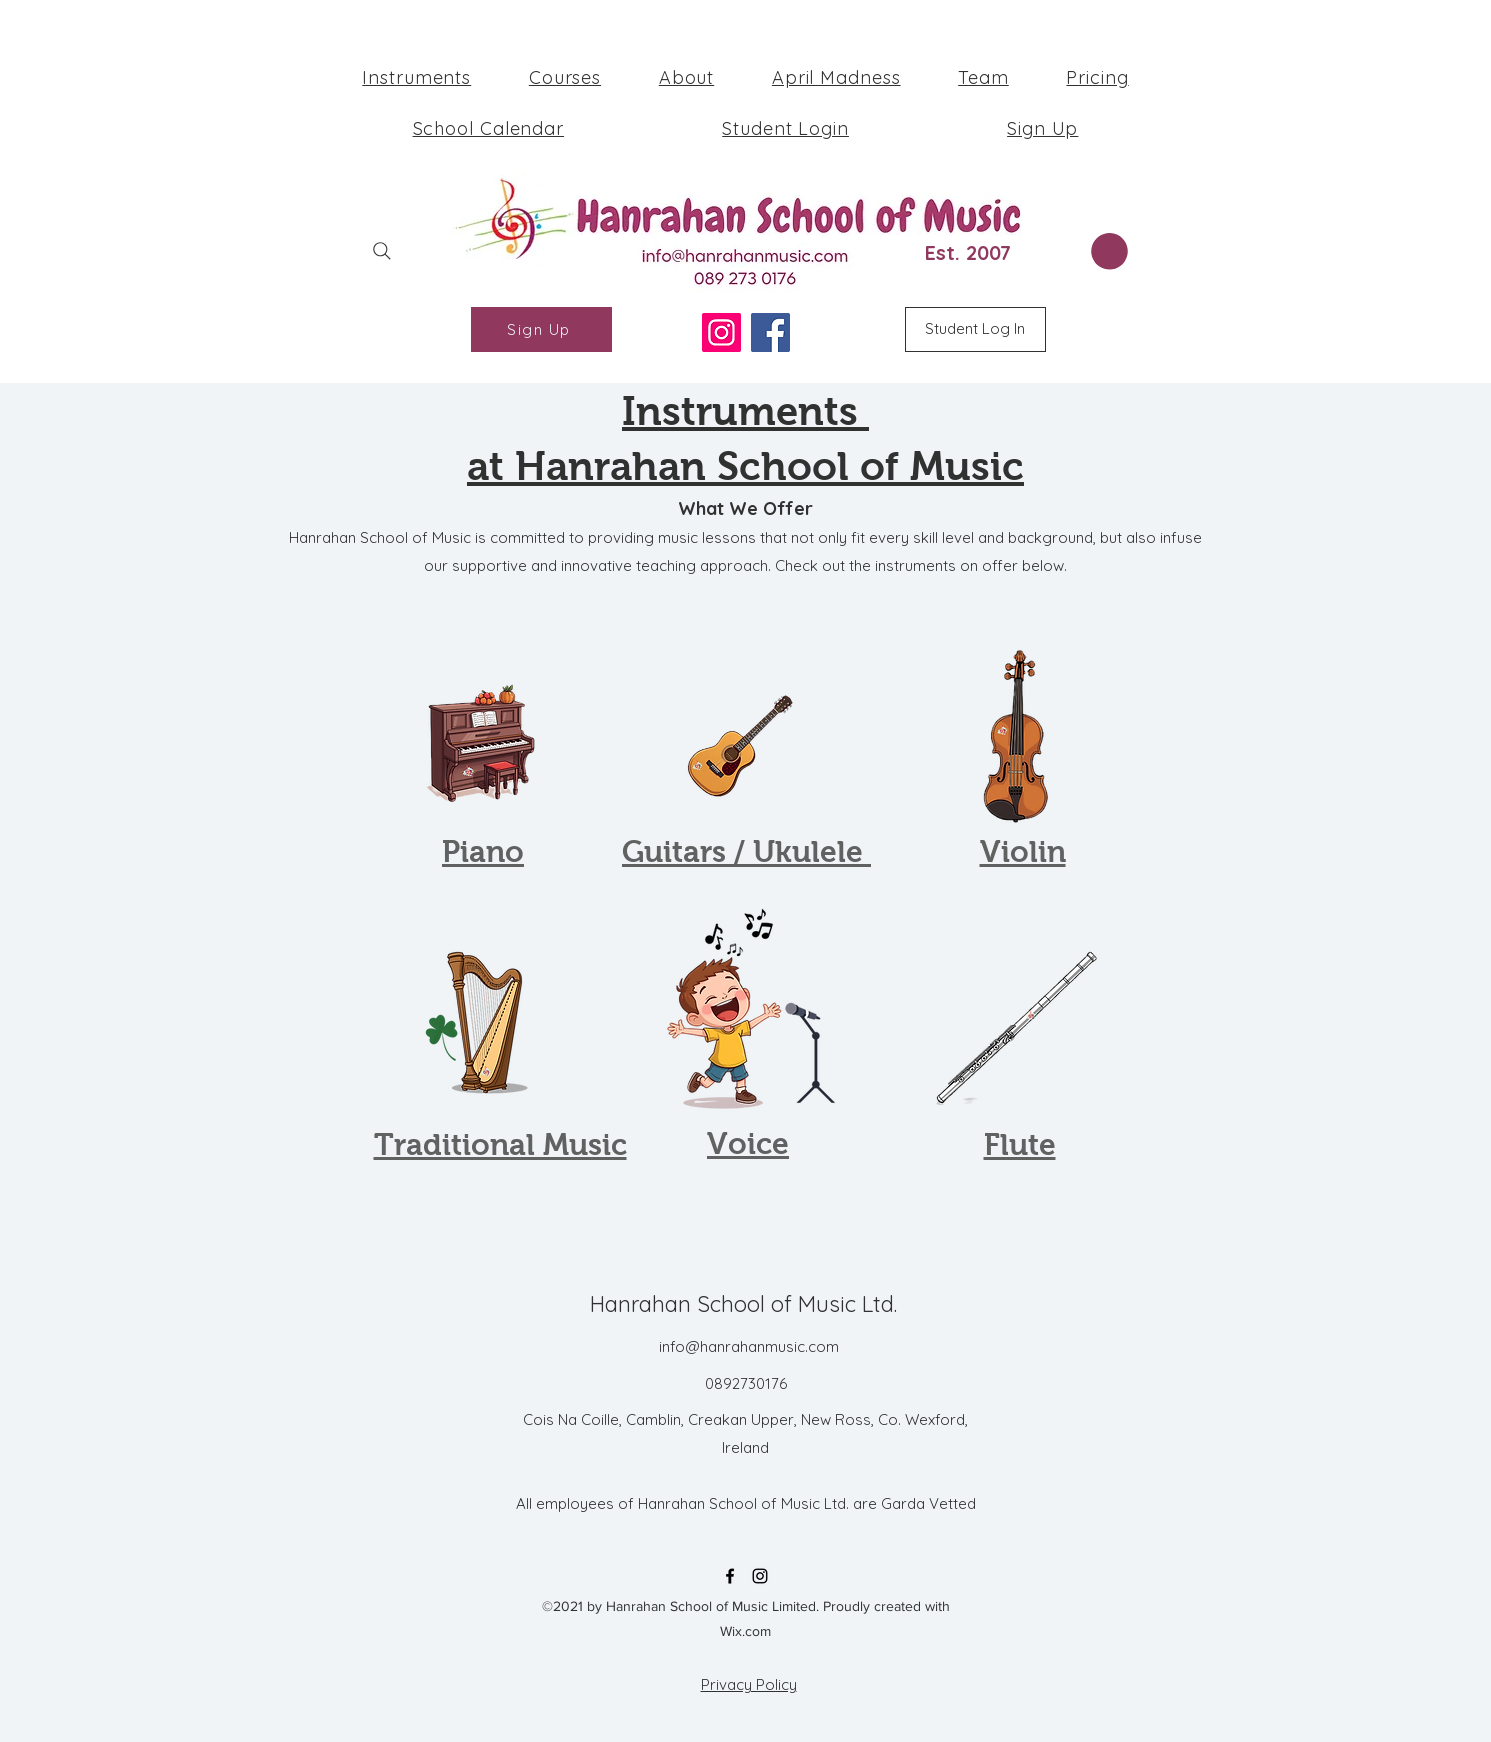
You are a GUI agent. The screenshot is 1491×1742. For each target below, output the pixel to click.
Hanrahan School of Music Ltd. (743, 1304)
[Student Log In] (975, 329)
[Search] (382, 250)
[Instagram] (721, 332)
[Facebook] (770, 332)
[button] (1109, 251)
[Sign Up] (541, 329)
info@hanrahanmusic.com (749, 1346)
